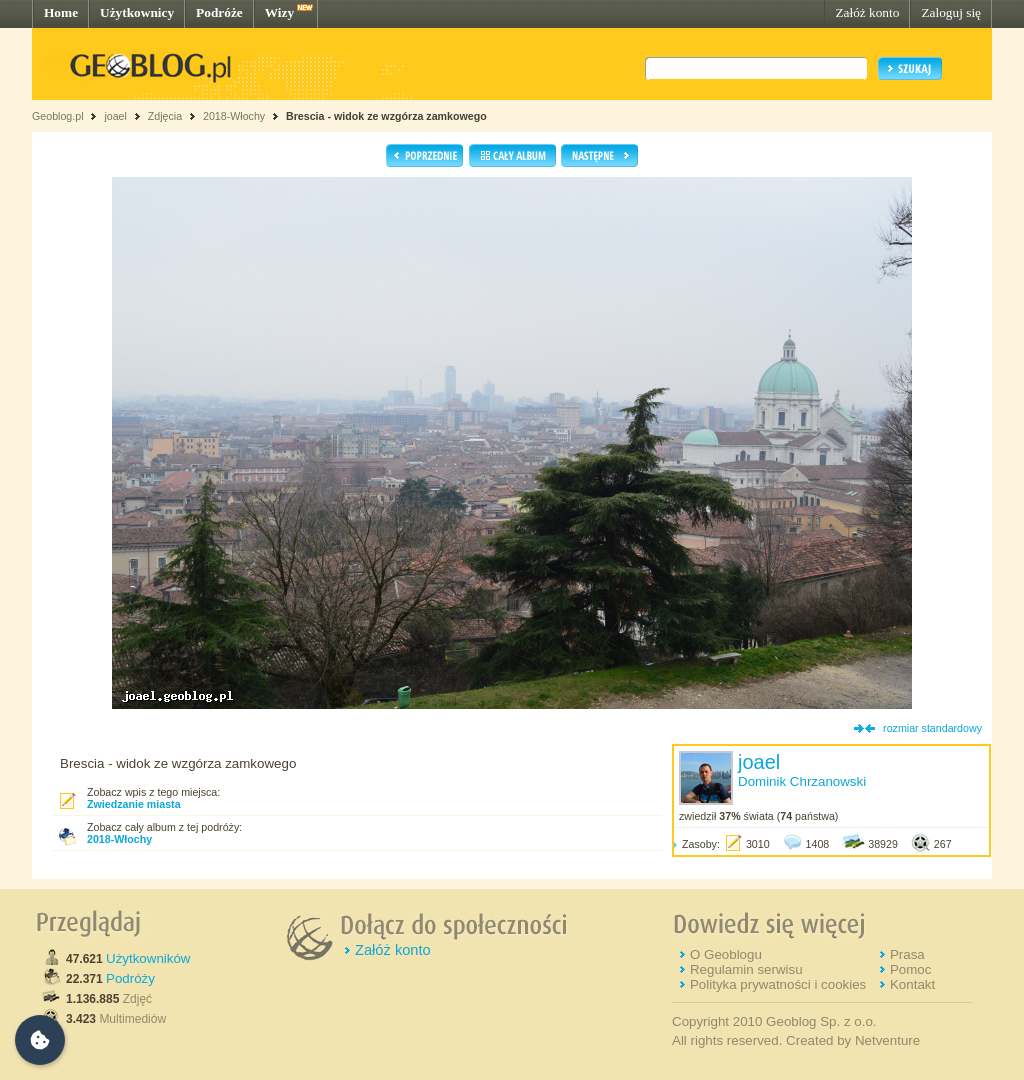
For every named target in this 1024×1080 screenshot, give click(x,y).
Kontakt (912, 984)
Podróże (219, 12)
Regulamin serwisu (746, 969)
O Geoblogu (726, 954)
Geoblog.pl (58, 116)
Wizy (279, 12)
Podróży (130, 978)
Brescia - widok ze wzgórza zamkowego (386, 116)
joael (115, 116)
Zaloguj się (951, 12)
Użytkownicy (137, 12)
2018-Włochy (234, 116)
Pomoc (910, 969)
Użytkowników (148, 958)
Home (61, 12)
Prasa (907, 954)
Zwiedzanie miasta (134, 804)
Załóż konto (867, 12)
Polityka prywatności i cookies (778, 984)
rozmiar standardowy (932, 728)
